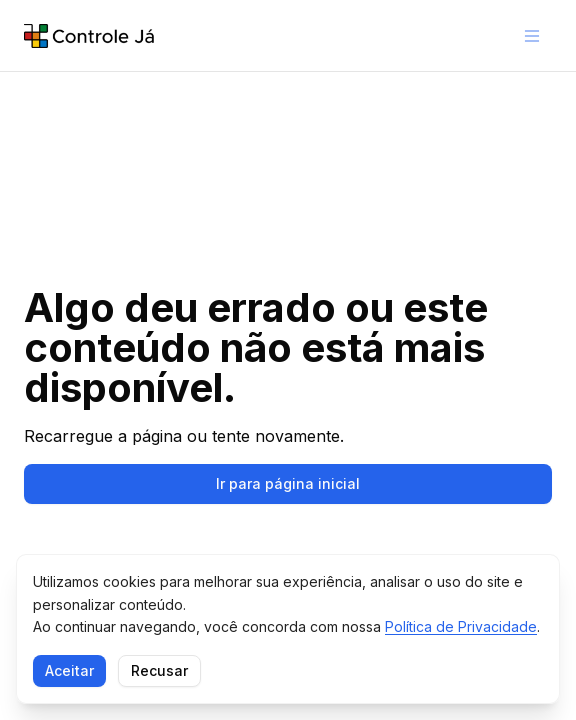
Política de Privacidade (461, 626)
